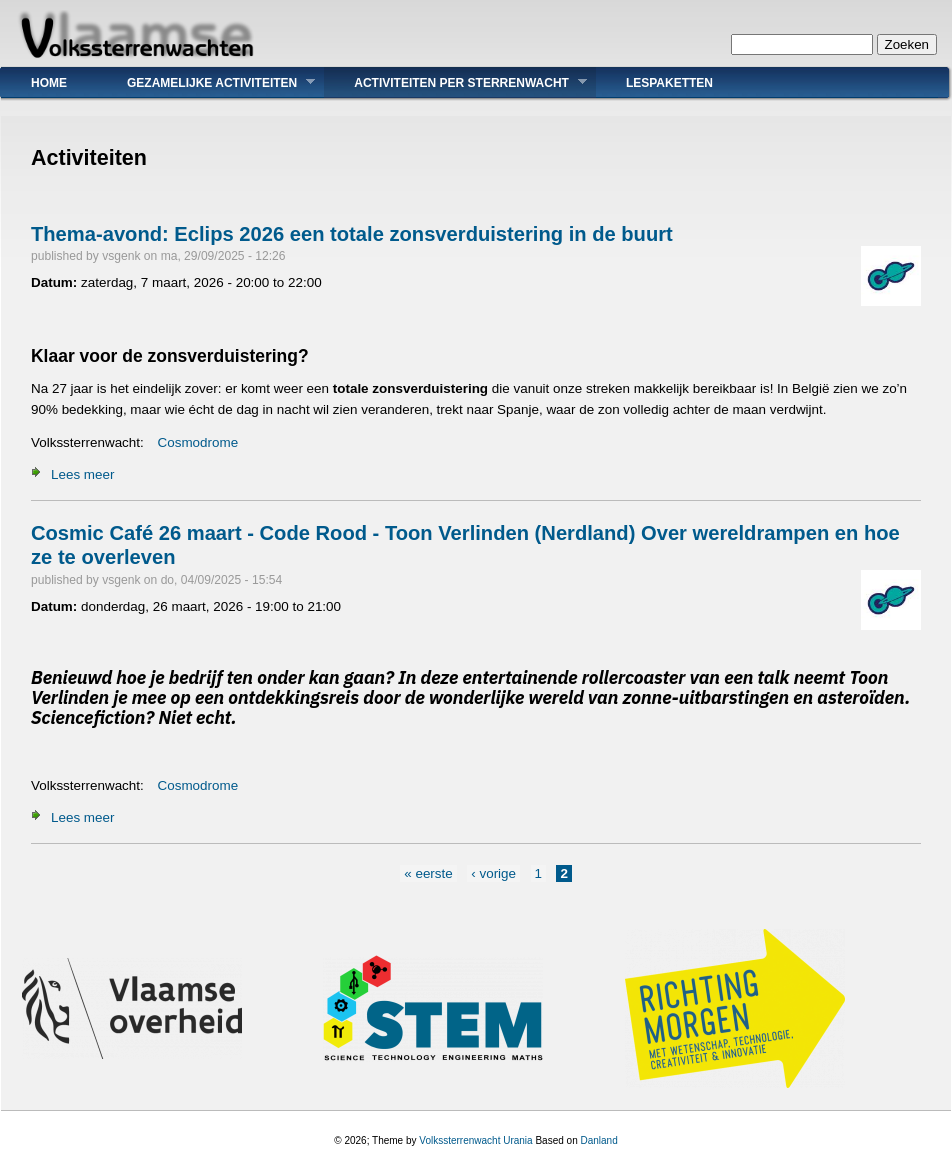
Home (49, 83)
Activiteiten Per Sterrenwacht (455, 82)
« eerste (428, 873)
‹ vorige (493, 873)
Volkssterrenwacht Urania (475, 1140)
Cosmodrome (198, 442)
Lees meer (83, 474)
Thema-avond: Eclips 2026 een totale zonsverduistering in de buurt (352, 234)
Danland (598, 1140)
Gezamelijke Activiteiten (206, 82)
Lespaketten (669, 83)
